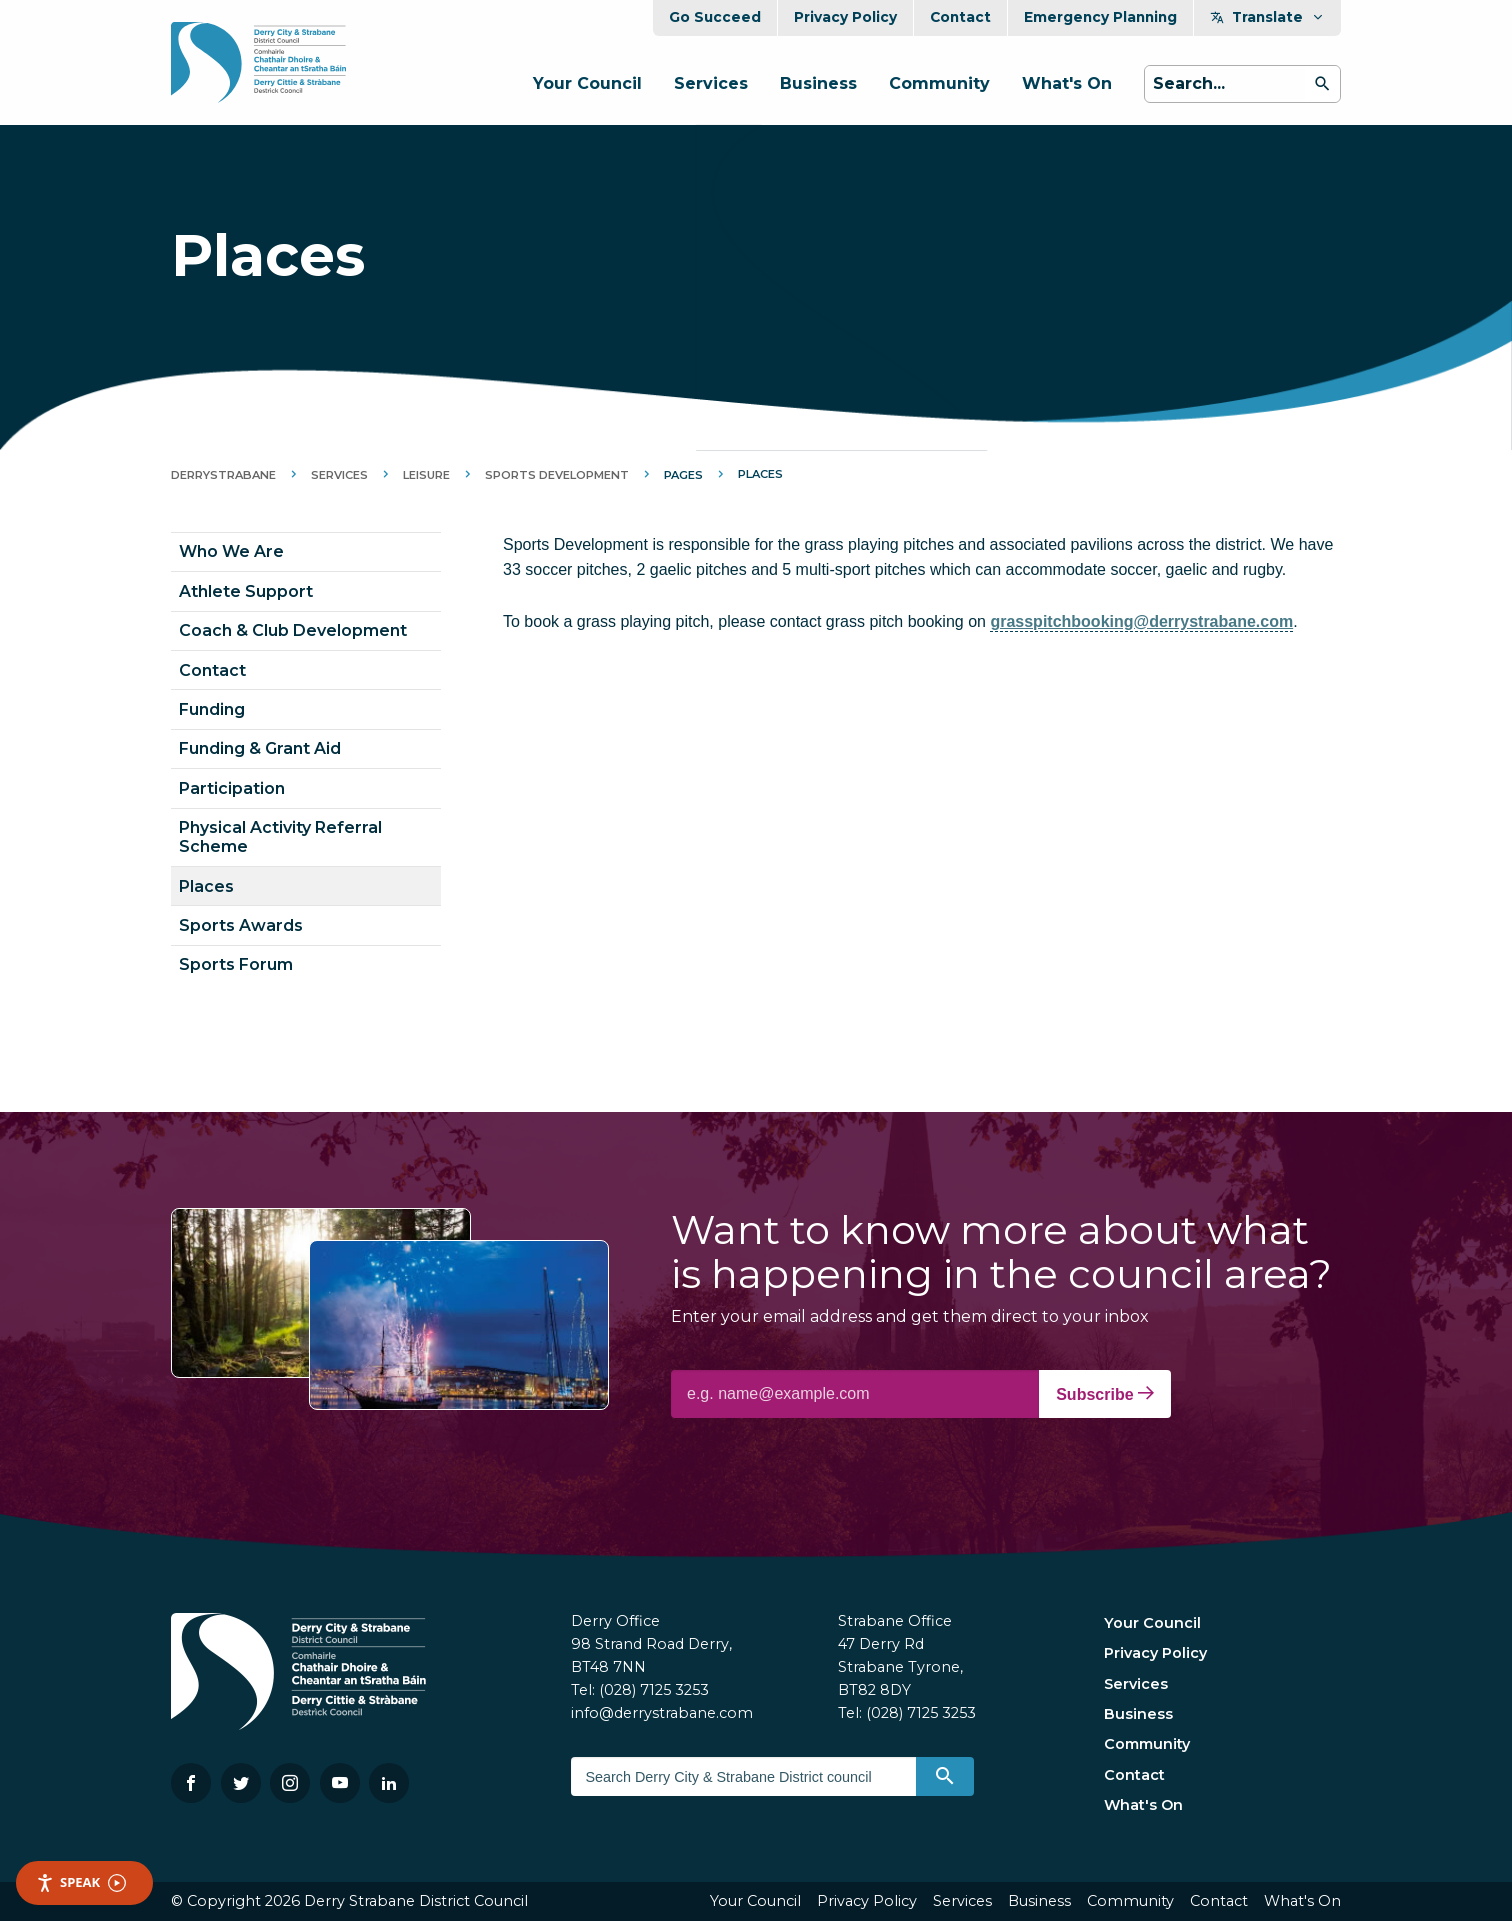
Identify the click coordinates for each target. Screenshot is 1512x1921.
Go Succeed (715, 17)
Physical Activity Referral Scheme (280, 837)
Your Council (587, 83)
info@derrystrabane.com (662, 1713)
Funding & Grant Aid (260, 748)
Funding (212, 709)
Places (206, 886)
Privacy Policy (845, 17)
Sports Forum (236, 964)
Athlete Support (246, 591)
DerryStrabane (223, 475)
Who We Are (231, 551)
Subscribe (1105, 1394)
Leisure (426, 475)
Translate (1267, 17)
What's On (1067, 83)
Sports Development (557, 475)
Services (711, 83)
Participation (232, 788)
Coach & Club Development (293, 630)
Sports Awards (241, 925)
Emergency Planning (1100, 17)
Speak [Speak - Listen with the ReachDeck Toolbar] (81, 1882)
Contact (960, 17)
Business (818, 83)
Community (939, 83)
